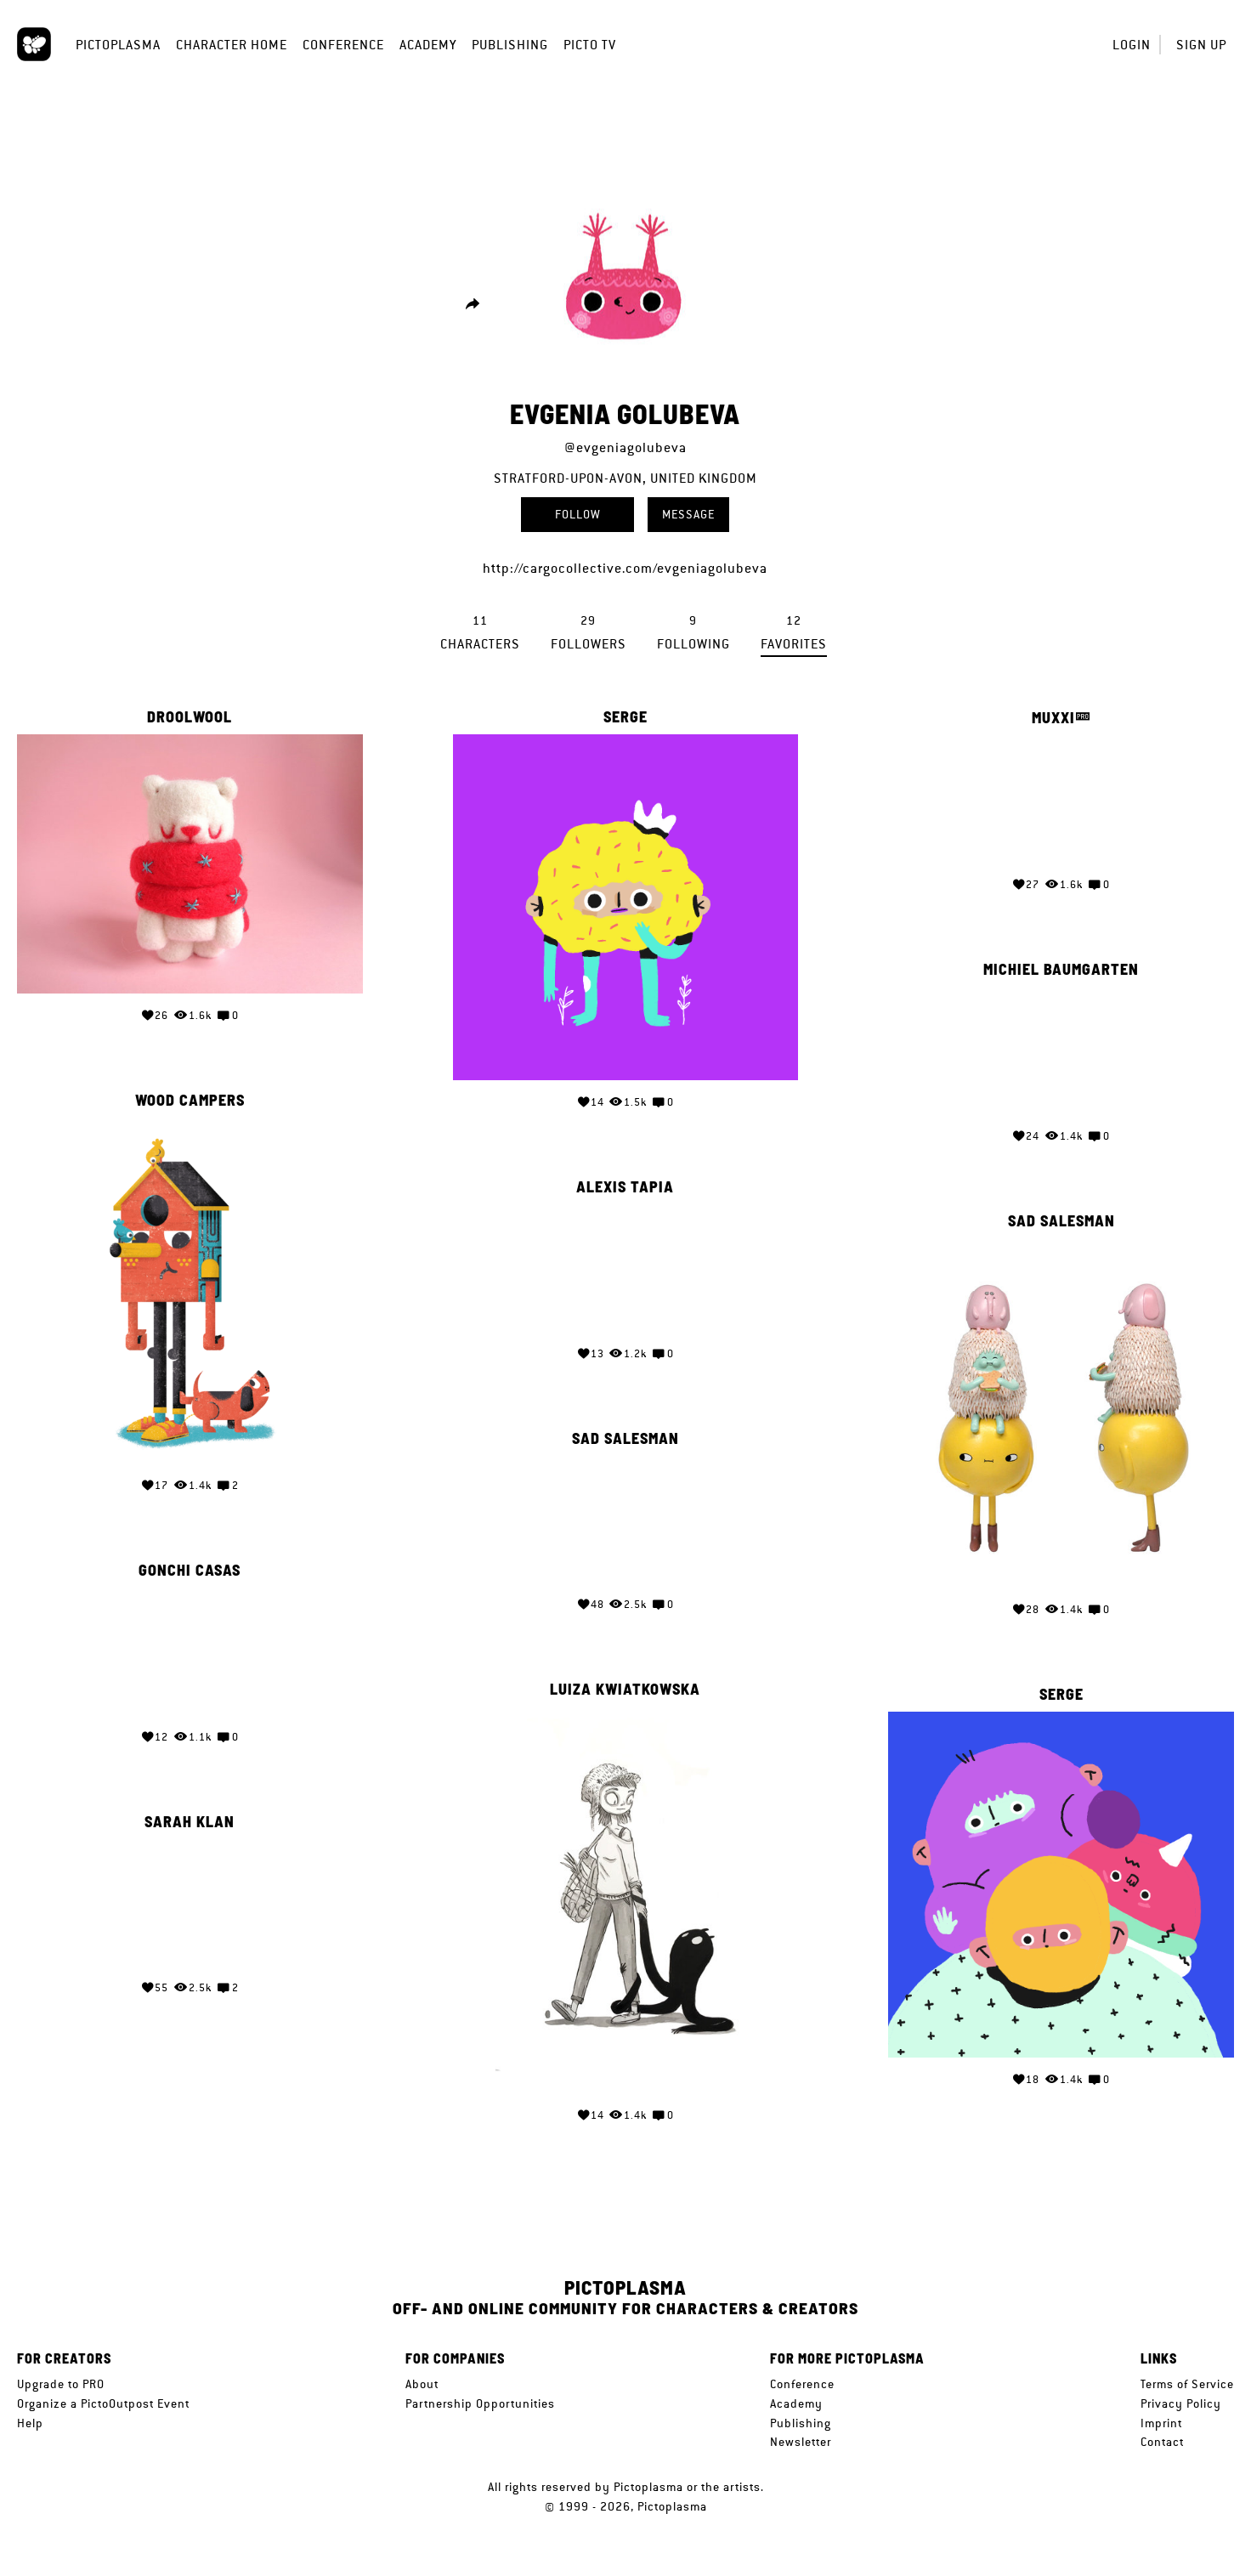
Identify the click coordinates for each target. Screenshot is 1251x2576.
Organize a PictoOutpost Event (103, 2403)
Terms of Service (1187, 2384)
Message (688, 514)
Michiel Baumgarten (1061, 968)
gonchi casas (190, 1564)
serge (625, 717)
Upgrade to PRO (61, 2384)
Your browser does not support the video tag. (1061, 799)
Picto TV (589, 45)
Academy (427, 45)
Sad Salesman (1061, 1218)
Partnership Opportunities (480, 2403)
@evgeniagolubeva (625, 447)
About (422, 2384)
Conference (343, 45)
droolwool (189, 717)
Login (1131, 45)
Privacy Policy (1181, 2403)
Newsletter (800, 2441)
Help (30, 2423)
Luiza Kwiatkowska (625, 1685)
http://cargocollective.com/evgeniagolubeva (625, 568)
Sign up (1201, 45)
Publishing (510, 45)
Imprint (1161, 2423)
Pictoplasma (118, 45)
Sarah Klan (189, 1815)
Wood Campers (190, 1098)
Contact (1162, 2441)
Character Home (231, 45)
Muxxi (1053, 718)
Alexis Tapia (625, 1183)
